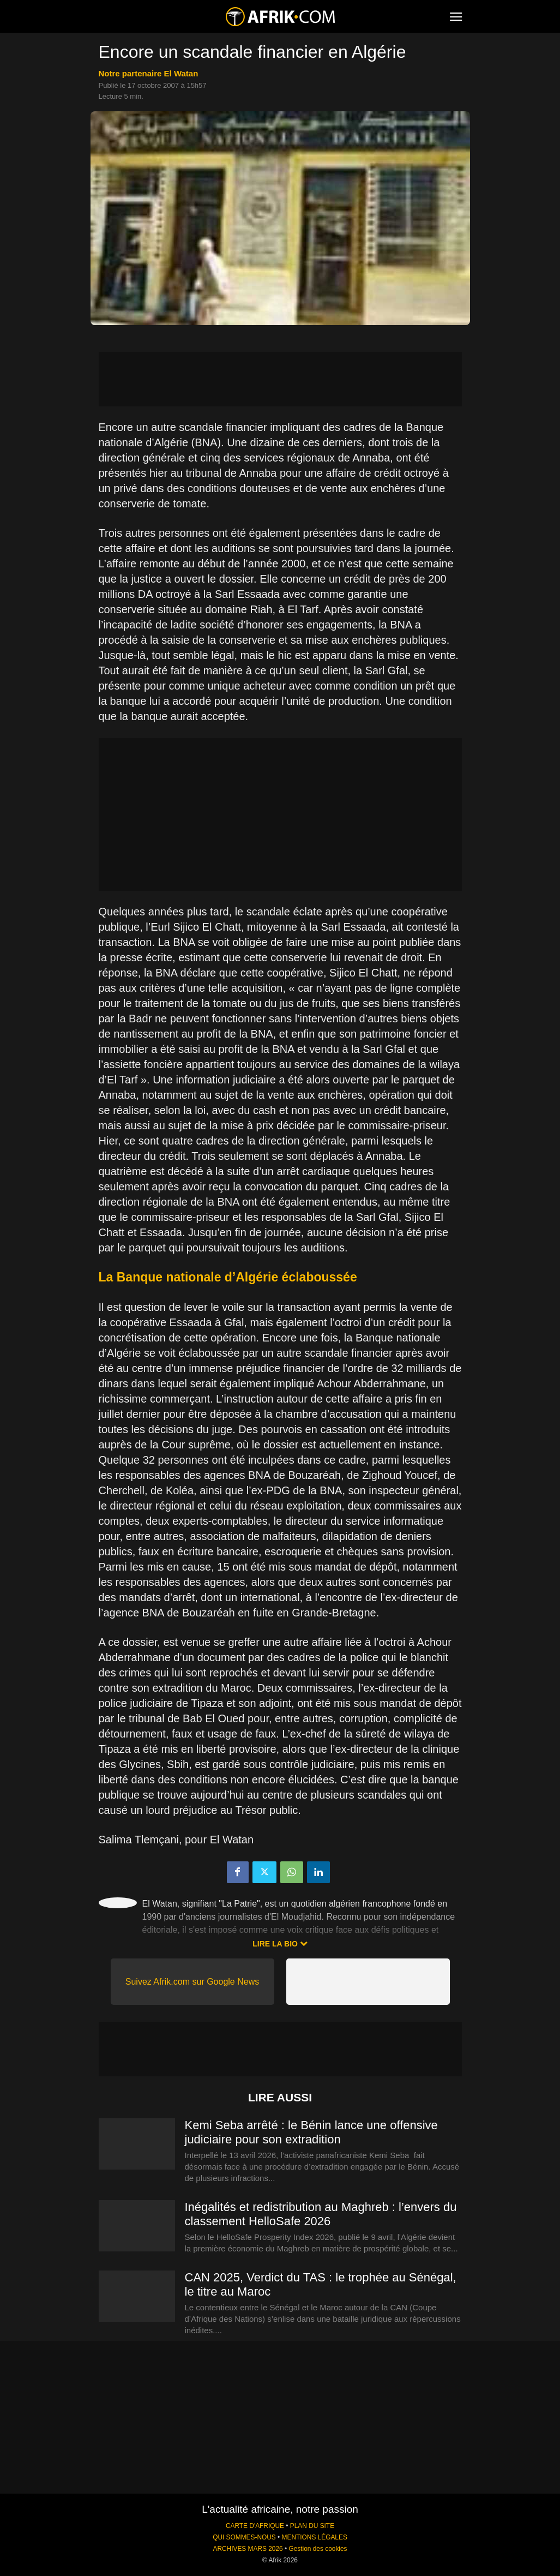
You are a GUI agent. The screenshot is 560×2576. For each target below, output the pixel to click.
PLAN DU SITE (312, 2526)
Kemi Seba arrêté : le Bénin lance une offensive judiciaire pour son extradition (311, 2132)
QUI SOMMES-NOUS (244, 2537)
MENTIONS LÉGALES (314, 2537)
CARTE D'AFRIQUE (255, 2526)
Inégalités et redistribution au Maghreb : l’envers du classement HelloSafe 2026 (321, 2214)
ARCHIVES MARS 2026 (247, 2549)
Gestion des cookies (317, 2549)
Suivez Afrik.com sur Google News (192, 1981)
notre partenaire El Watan (148, 73)
